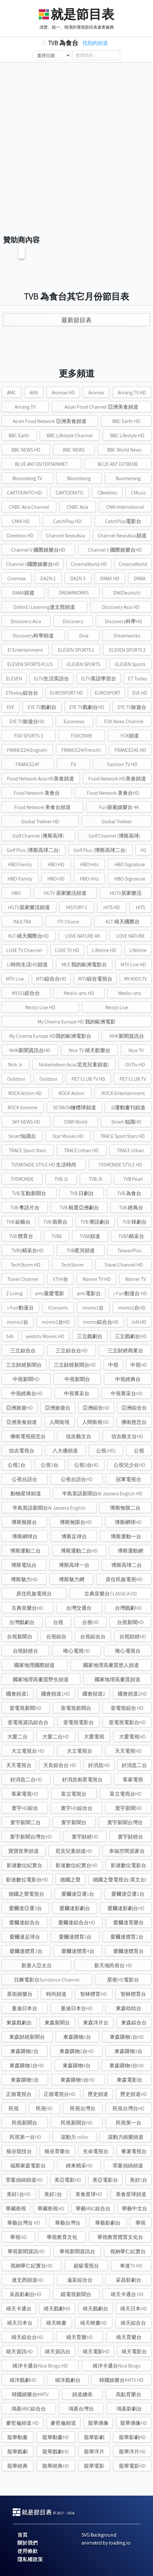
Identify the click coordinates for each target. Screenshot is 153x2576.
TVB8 (56, 1236)
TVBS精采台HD (27, 1250)
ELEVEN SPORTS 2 (127, 650)
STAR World (75, 1121)
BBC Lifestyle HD (127, 435)
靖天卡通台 (18, 2308)
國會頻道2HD (132, 1693)
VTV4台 (60, 1279)
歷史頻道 (98, 2094)
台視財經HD (132, 1636)
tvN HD (139, 1322)
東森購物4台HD (126, 2065)
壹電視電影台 (78, 1722)
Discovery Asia (26, 621)
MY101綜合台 (26, 993)
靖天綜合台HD (27, 2337)
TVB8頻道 (90, 1236)
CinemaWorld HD (89, 564)
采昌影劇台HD (25, 2294)
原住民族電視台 (34, 1593)
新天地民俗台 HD (113, 1965)
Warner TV (135, 1279)
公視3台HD (86, 1465)
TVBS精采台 (131, 1236)
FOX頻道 (130, 735)
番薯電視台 (134, 2151)
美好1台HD (19, 2194)
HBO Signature (130, 864)
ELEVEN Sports (130, 664)
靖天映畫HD (93, 2323)
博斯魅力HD (24, 1579)
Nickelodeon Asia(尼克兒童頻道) (74, 1064)
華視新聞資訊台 (77, 2251)
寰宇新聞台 (74, 1822)
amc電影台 (89, 1293)
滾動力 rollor (74, 2137)
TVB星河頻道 (80, 1250)
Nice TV (136, 1050)
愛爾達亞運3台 (25, 1908)
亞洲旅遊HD (19, 1407)
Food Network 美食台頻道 (42, 807)
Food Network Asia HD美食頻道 (40, 778)
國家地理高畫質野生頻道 (41, 1679)
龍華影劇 (94, 2437)
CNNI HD (21, 521)
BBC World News (124, 449)
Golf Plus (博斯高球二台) (33, 850)
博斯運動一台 (126, 1536)
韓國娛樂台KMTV (30, 2394)
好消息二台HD (26, 1779)
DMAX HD (109, 578)
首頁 (22, 2535)
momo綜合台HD (101, 1322)
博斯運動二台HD (79, 1550)
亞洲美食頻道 (21, 1422)
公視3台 (50, 1465)
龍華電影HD (132, 2466)
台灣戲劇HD (128, 1608)
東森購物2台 (24, 2051)
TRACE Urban (130, 1150)
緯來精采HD (79, 2165)
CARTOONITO (69, 492)
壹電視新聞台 (76, 1708)
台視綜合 (56, 1636)
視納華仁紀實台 (128, 2251)
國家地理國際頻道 (34, 1665)
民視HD (44, 2108)
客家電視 (133, 1779)
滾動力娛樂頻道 (125, 2137)
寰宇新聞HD (128, 1808)
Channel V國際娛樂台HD (32, 564)
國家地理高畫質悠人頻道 (111, 1665)
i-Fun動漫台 (20, 1307)
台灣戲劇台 (22, 1622)
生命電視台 (95, 2151)
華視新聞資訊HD (26, 2251)
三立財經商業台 (125, 1350)
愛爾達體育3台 (26, 1951)
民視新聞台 (24, 2122)
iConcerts (58, 1307)
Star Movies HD (68, 1136)
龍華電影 (94, 2466)
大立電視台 (79, 1751)
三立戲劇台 (89, 1336)
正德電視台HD (59, 2094)
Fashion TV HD (122, 764)
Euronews (74, 721)
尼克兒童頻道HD (73, 1851)
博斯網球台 (25, 1536)
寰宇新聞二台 (25, 1822)
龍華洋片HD (132, 2451)
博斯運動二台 (25, 1550)
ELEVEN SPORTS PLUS (29, 664)
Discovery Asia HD (121, 607)
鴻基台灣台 (81, 2408)
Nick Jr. (15, 1064)
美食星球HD (88, 2194)
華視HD (18, 2237)
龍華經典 (17, 2466)
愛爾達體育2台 (126, 1937)
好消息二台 (134, 1765)
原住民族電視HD (124, 1579)
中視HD (138, 1365)
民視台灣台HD (128, 2108)
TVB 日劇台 (82, 1193)
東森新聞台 (57, 2022)
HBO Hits (89, 864)
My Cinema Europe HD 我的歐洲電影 (76, 1021)
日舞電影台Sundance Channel (47, 1979)
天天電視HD (128, 1751)
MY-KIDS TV (135, 978)
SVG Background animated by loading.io (105, 2539)
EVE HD (139, 693)
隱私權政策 (30, 2559)
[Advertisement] (76, 141)
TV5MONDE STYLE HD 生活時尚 (43, 1164)
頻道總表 (82, 2394)
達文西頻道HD (28, 2280)
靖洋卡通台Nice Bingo (117, 2365)
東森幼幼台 (128, 2008)
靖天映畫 (56, 2323)
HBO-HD (56, 878)
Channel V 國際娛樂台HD (38, 550)
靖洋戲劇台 (67, 2380)
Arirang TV (25, 407)
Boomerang (128, 478)
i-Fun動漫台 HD (130, 1293)
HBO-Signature (129, 878)
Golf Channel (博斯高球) (38, 836)
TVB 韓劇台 (134, 1222)
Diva (83, 635)
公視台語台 (24, 1479)
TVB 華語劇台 (95, 1222)
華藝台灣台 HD (23, 2222)
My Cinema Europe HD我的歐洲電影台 (50, 1036)
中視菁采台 (76, 1393)
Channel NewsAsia (65, 535)
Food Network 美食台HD (113, 793)
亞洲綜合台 (134, 1407)
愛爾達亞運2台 (127, 1894)
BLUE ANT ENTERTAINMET (41, 464)
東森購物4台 (77, 2065)
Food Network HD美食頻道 (117, 778)
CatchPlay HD (67, 521)
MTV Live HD (133, 964)
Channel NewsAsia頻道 (122, 535)
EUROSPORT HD (66, 693)
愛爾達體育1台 (75, 1937)
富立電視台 (74, 1794)
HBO (16, 893)
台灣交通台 (79, 1608)
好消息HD (99, 1765)
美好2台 (53, 2194)
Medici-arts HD (79, 993)
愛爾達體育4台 (77, 1951)
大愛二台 (17, 1736)
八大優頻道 (65, 1450)
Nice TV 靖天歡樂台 (89, 1050)
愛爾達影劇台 (74, 1908)
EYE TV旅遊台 (132, 707)
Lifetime (138, 950)
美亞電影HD (67, 2180)
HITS (140, 907)
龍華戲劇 (17, 2451)
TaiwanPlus (129, 1250)
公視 (139, 1450)
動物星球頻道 (25, 1493)
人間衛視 (59, 1422)
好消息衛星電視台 (82, 1779)
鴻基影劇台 (129, 2408)
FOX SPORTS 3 (28, 735)
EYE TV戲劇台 (42, 707)
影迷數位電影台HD (27, 1879)
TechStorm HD (25, 1264)
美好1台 (138, 2180)
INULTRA (22, 921)
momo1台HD (132, 1307)
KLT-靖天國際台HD (28, 936)
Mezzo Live (116, 1007)
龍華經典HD (55, 2466)
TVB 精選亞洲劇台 (79, 1207)
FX (73, 764)
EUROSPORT (108, 693)
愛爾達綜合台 (24, 1922)
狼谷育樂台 (57, 2151)
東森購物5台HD (77, 2079)
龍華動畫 (17, 2437)
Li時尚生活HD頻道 (27, 964)
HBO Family (20, 864)
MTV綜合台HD (51, 978)
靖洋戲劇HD (23, 2380)
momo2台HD (56, 1322)
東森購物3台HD (27, 2065)
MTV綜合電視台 (95, 978)
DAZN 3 (78, 578)
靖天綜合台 (133, 2323)
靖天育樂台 (129, 2337)
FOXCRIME (81, 735)
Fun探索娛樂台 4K (119, 807)
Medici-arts (129, 993)
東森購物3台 (129, 2051)
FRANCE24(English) (27, 750)
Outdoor (16, 1079)
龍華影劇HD (132, 2437)
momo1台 (93, 1307)
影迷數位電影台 (128, 1865)
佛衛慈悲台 (134, 1422)
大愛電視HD (132, 1736)
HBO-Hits (89, 878)
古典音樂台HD (27, 1608)
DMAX (140, 578)
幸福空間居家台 (127, 1851)
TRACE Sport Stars (27, 1150)
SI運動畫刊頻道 (128, 1107)
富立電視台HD (126, 1794)
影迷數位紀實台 (24, 1865)
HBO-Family (20, 878)
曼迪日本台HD (77, 2008)
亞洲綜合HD (96, 1407)
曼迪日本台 (24, 2008)
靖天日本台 (19, 2323)
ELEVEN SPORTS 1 (76, 650)
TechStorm (72, 1264)
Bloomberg (79, 478)
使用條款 (27, 2551)
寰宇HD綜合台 (77, 1808)
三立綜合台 (23, 1350)
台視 (58, 1622)
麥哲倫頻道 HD (22, 2423)
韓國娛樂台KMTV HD (121, 2380)
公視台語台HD (77, 1479)
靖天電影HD (96, 2351)
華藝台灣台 (67, 2222)
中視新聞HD (26, 1379)
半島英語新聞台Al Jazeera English (49, 1508)
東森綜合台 (134, 2022)
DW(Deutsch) (127, 592)
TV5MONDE (22, 1179)
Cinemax (16, 578)
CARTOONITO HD (24, 492)
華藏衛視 (16, 2208)
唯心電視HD (76, 1651)
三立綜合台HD (71, 1350)
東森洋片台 (95, 2022)
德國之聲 (70, 1879)
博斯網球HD (128, 1522)
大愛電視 (94, 1736)
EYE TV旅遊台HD (27, 721)
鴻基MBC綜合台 (28, 2408)
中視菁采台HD (127, 1393)
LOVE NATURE (130, 936)
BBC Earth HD (126, 421)
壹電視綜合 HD (127, 1708)
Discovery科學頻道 (33, 635)
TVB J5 (95, 1179)
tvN (9, 1336)
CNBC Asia (77, 507)
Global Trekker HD (40, 821)
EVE (10, 707)
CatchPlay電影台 (123, 521)
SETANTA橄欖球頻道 (74, 1107)
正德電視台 (18, 2094)
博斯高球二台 (126, 1565)
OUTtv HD (135, 1064)
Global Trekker (116, 821)
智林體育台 (133, 1994)
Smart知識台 (22, 1136)
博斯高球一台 (74, 1565)
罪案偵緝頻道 (128, 2165)
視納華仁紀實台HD (31, 2265)
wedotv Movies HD (45, 1336)
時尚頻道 (56, 1994)
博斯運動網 (130, 1550)
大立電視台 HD (27, 1751)
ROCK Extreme (23, 1107)
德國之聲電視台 (26, 1894)
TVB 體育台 (21, 1236)
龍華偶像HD (133, 2423)
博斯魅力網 (71, 1579)
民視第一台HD (25, 2137)
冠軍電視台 (128, 1479)
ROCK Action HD (25, 1093)
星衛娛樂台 (19, 1994)
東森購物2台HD (76, 2051)
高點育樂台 (128, 2394)
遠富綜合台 (80, 2280)
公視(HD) (106, 1450)
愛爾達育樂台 (128, 1922)
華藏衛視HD (51, 2208)
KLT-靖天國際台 (123, 921)
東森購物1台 (77, 2037)
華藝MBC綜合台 (93, 2208)
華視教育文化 (62, 2237)
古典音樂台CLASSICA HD (110, 1593)
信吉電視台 (21, 1450)
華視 (141, 2222)
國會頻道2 (93, 1693)
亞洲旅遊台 (57, 1407)
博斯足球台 (74, 1536)
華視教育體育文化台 (120, 2237)
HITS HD (111, 907)
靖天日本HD (133, 2308)
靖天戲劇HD (57, 2308)
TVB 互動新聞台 (29, 1193)
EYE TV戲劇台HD (86, 707)
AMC (11, 392)
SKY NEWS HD (26, 1121)
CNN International (125, 507)
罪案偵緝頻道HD (24, 2180)
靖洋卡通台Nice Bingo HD (40, 2365)
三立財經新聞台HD (75, 1365)
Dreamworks (127, 635)
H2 (143, 850)
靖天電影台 (134, 2351)
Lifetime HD (104, 950)
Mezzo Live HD (40, 1007)
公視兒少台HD (129, 1465)
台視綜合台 (93, 1636)
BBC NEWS (74, 449)
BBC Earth (19, 435)
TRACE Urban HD (81, 1150)
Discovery (73, 621)
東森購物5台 (25, 2079)
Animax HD (63, 392)
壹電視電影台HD (127, 1722)
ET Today (137, 678)
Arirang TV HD (132, 392)
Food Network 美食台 (37, 793)
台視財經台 (25, 1651)
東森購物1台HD (127, 2037)
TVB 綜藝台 (18, 1222)
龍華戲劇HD (55, 2451)
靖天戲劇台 (95, 2308)
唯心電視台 (128, 1651)
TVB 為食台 (129, 1193)
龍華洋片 (94, 2451)
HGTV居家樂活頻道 (29, 907)
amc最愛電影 (49, 1293)
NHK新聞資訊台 (126, 1036)
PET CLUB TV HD (88, 1079)
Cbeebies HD (19, 535)
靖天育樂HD (79, 2337)
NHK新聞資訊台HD (29, 1050)
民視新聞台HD (77, 2122)
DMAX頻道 (23, 592)
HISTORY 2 (76, 907)
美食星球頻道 (131, 2194)
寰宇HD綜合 (24, 1808)
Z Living (14, 1293)
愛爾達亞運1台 (77, 1894)
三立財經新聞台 (24, 1365)
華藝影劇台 (108, 2222)
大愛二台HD (55, 1736)
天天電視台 (18, 1765)
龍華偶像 (98, 2423)
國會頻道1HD (55, 1693)
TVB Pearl (133, 1179)
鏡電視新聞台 (76, 2294)
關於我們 (27, 2542)
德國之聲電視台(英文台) (120, 1879)
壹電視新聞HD (25, 1708)
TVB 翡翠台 (55, 1222)
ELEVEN (14, 678)
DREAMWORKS (74, 592)
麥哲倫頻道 (63, 2423)
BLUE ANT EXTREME (118, 464)
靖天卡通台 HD (127, 2294)
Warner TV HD (96, 1279)
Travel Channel (22, 1279)
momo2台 (17, 1322)
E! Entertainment (25, 650)
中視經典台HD (27, 1393)
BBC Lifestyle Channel (70, 435)
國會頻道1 (17, 1693)
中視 (113, 1365)
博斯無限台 (24, 1522)
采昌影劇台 (128, 2280)
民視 (14, 2108)
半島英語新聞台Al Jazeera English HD (102, 1493)
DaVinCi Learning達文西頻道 (44, 607)
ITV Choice (68, 921)
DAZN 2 (48, 578)
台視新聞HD (130, 1622)
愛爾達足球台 (25, 1937)
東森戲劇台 (19, 2022)
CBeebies (107, 492)
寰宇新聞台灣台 (125, 1822)
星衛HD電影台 (123, 1979)
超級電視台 (86, 2265)
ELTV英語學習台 (98, 678)
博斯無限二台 (125, 1508)
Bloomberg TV (27, 478)
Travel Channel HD (123, 1264)
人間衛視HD (95, 1422)
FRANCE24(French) (81, 750)
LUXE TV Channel (24, 950)
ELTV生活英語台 (51, 678)
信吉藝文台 (78, 1436)
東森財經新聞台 (27, 2037)
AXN (34, 392)
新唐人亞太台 (36, 1965)
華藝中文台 (134, 2208)
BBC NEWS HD (25, 449)
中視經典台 (128, 1379)
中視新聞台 (77, 1379)
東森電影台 (129, 2079)
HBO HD (56, 864)
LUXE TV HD (67, 950)
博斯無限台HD (76, 1522)
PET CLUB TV (133, 1079)
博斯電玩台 (24, 1565)
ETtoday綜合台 (22, 693)
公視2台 (16, 1465)
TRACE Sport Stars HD (122, 1136)
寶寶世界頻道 (23, 1851)
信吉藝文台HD (127, 1436)
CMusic (138, 492)
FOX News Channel (123, 721)
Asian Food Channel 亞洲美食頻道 (101, 407)
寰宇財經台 (130, 1836)
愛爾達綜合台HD (76, 1922)
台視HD (90, 1622)
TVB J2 (61, 1179)
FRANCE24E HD (130, 750)
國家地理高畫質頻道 (117, 1679)
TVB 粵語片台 (24, 1207)
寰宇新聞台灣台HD (31, 1836)
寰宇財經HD (85, 1836)
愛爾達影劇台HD (126, 1908)
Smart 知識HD (126, 1121)
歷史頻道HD (133, 2094)
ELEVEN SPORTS (83, 664)
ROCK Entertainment (123, 1093)
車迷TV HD (131, 2265)
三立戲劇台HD (131, 1336)
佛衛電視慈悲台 (28, 1436)
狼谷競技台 (19, 2151)
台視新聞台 (19, 1636)
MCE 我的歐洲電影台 (84, 964)
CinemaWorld (133, 564)
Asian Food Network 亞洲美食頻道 (50, 421)
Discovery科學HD (123, 621)
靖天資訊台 (57, 2351)
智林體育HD (93, 1994)
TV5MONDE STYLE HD (120, 1164)
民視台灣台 (82, 2108)
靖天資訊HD (19, 2351)
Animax (96, 392)
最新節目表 (76, 320)
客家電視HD (24, 1794)
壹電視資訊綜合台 (28, 1722)
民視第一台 (128, 2122)
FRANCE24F (28, 764)
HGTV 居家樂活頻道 (65, 893)
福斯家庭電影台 (28, 2165)
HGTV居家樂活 (126, 893)
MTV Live (15, 978)
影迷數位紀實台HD (77, 1865)
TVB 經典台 (131, 1207)
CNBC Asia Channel (29, 507)
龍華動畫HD (55, 2437)
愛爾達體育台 (128, 1951)
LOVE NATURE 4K (82, 936)
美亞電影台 (105, 2180)
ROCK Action (72, 1093)
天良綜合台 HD (59, 1765)
